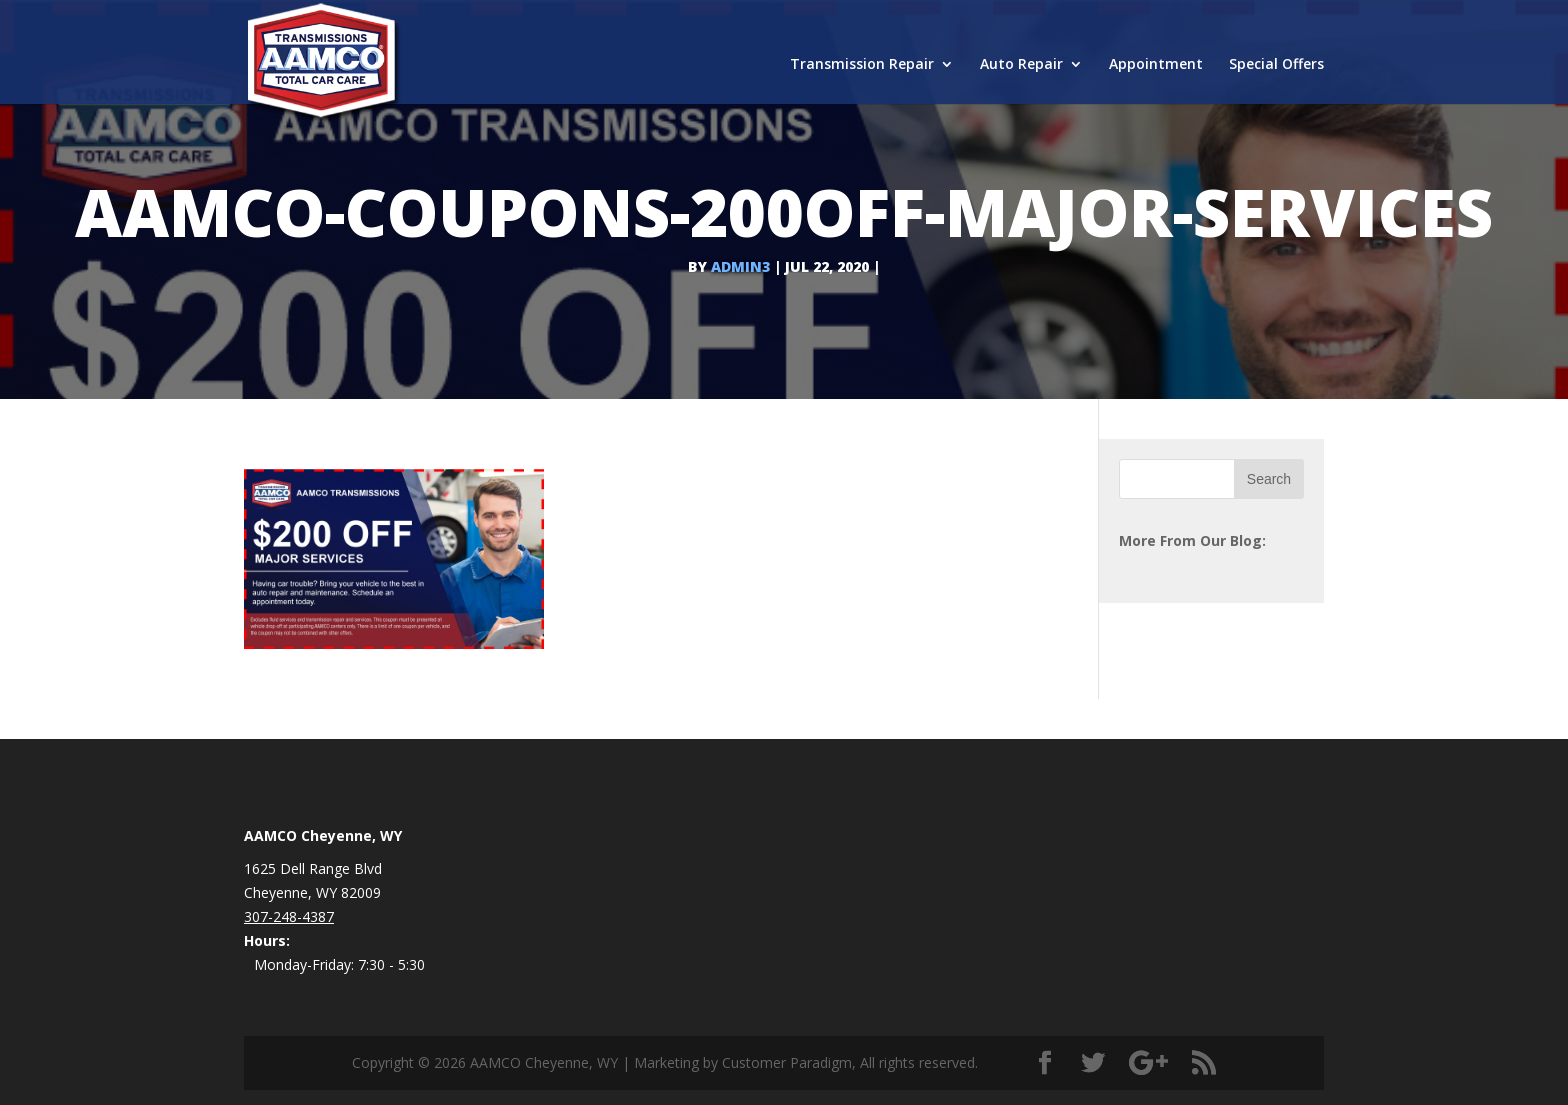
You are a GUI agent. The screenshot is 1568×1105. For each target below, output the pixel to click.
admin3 (740, 266)
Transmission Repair (862, 65)
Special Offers (1276, 65)
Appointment (1156, 65)
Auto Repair (1021, 65)
